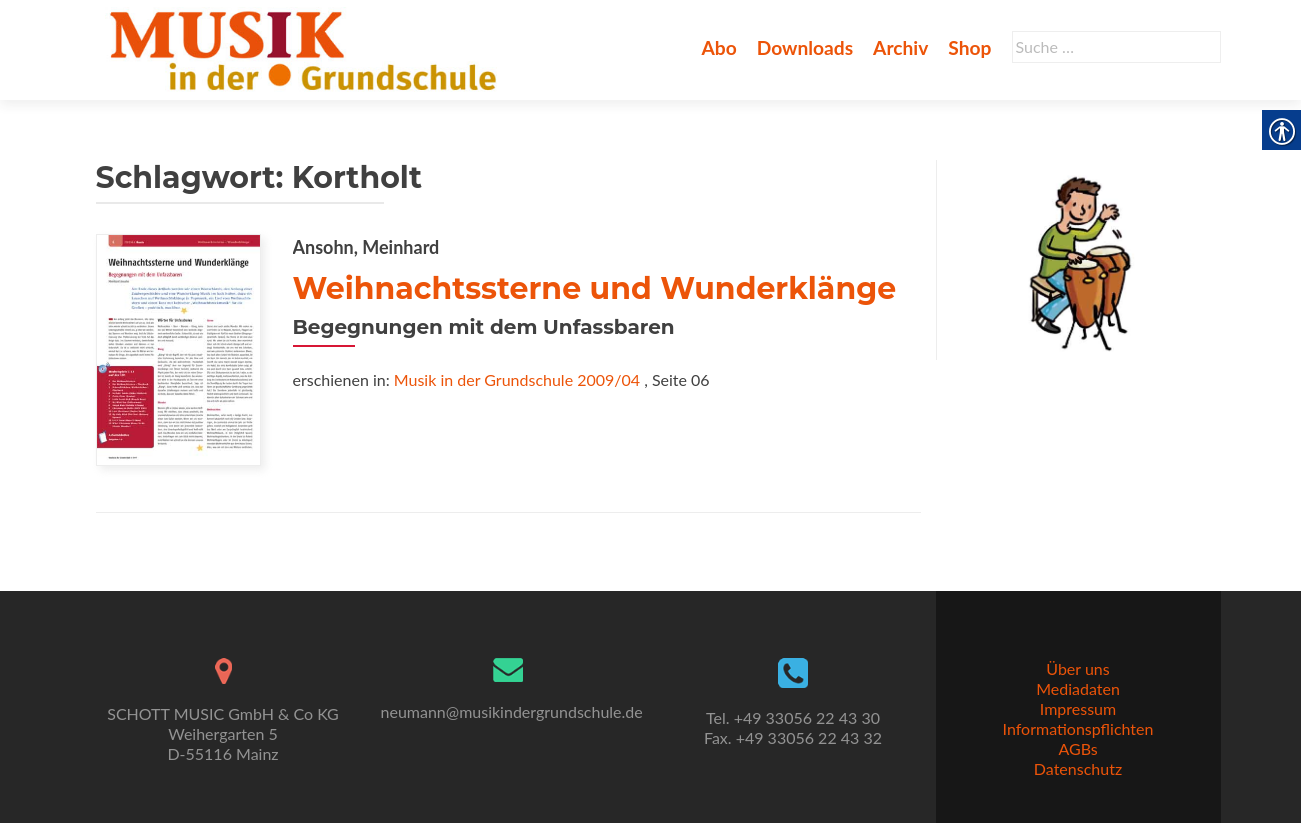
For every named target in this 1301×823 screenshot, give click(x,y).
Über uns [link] (1077, 668)
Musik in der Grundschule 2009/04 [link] (517, 379)
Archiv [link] (900, 47)
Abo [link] (718, 47)
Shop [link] (969, 47)
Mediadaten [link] (1078, 688)
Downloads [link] (805, 47)
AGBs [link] (1077, 748)
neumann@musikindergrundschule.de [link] (512, 711)
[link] (307, 48)
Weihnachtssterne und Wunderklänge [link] (595, 288)
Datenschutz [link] (1078, 768)
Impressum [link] (1078, 708)
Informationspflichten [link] (1078, 728)
